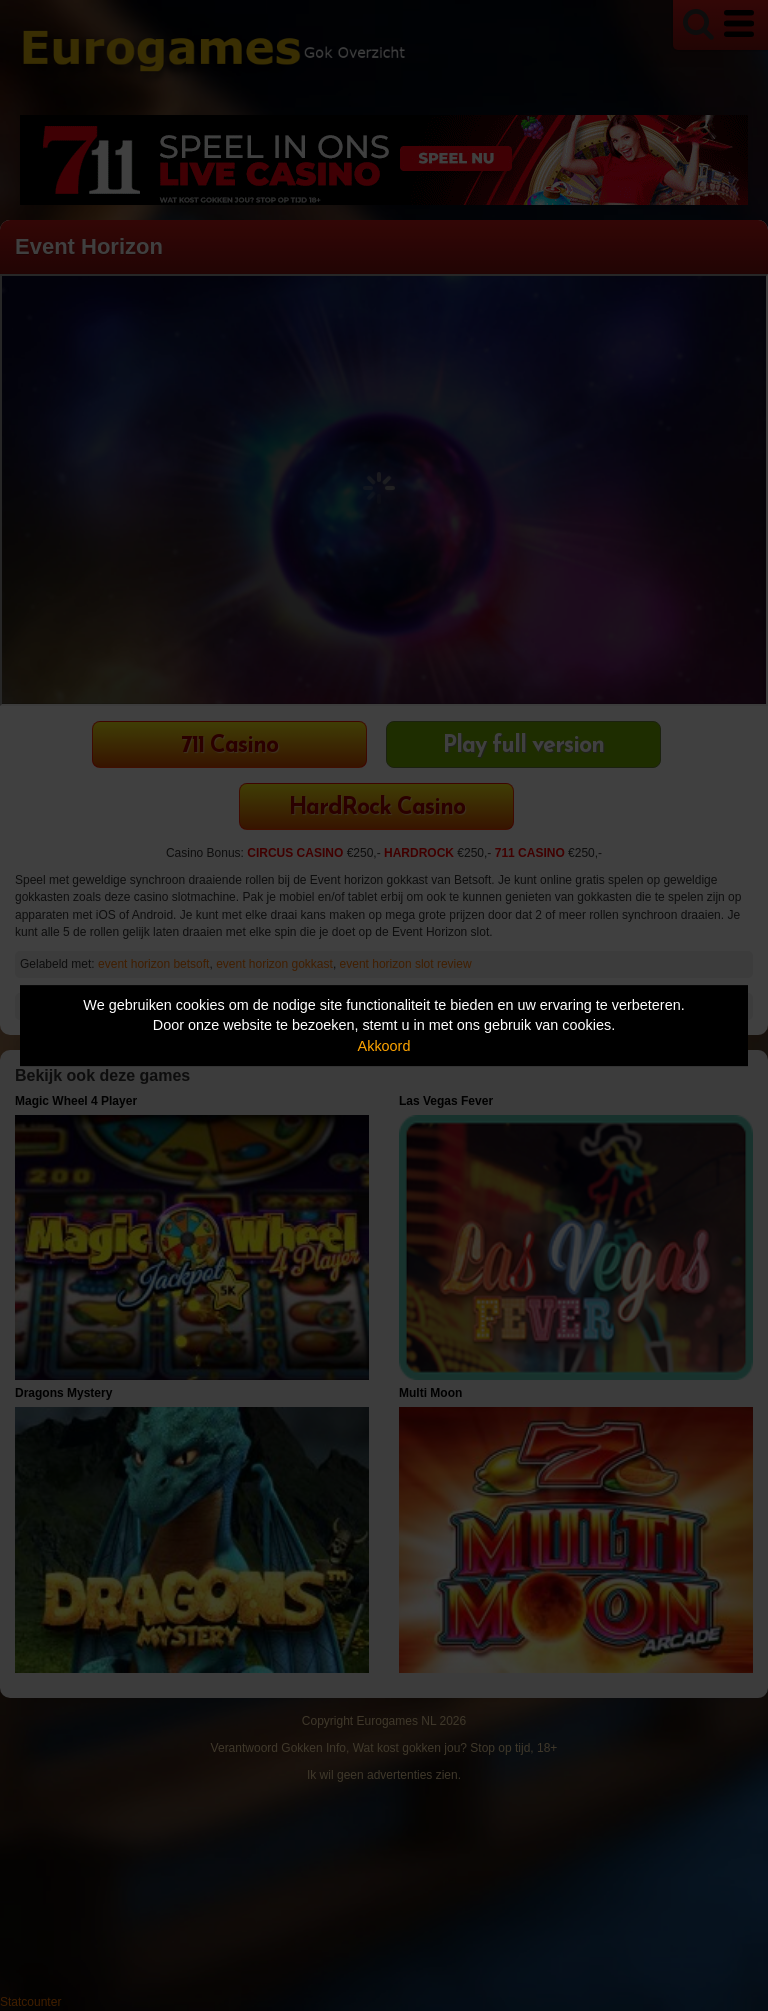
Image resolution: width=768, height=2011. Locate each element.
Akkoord (384, 1046)
